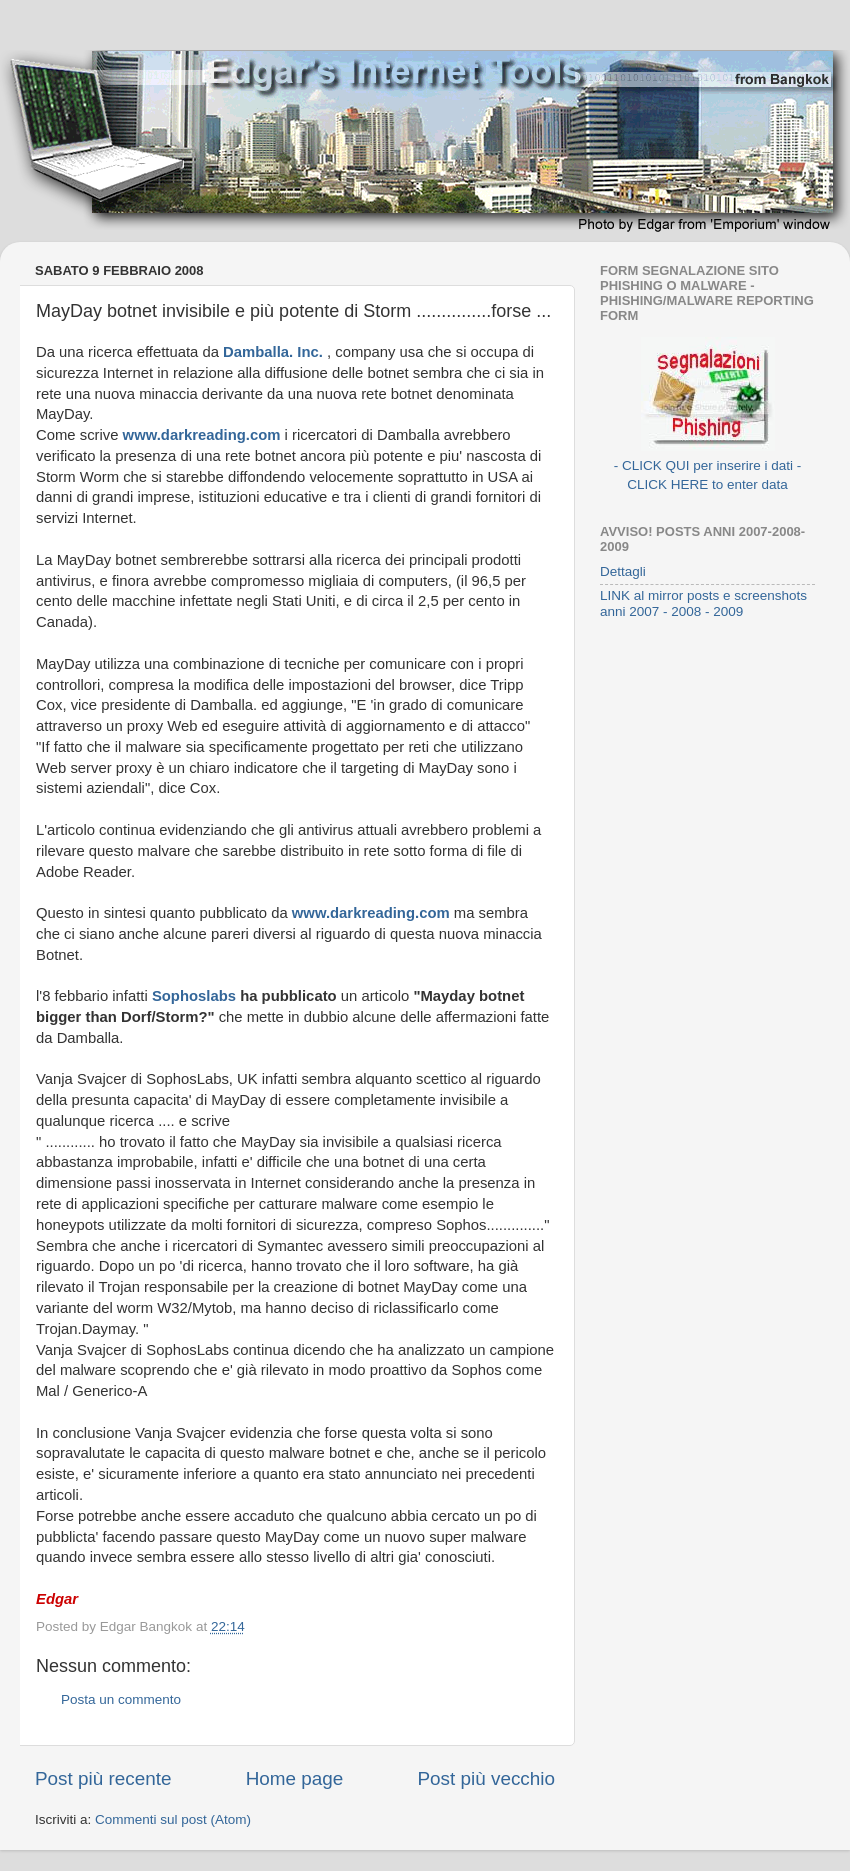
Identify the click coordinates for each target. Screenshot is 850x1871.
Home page (295, 1778)
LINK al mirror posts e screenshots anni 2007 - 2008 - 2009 (703, 603)
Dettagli (623, 571)
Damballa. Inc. (275, 352)
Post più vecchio (486, 1778)
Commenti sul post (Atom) (173, 1819)
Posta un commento (121, 1699)
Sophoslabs (196, 996)
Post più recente (103, 1778)
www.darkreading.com (204, 435)
